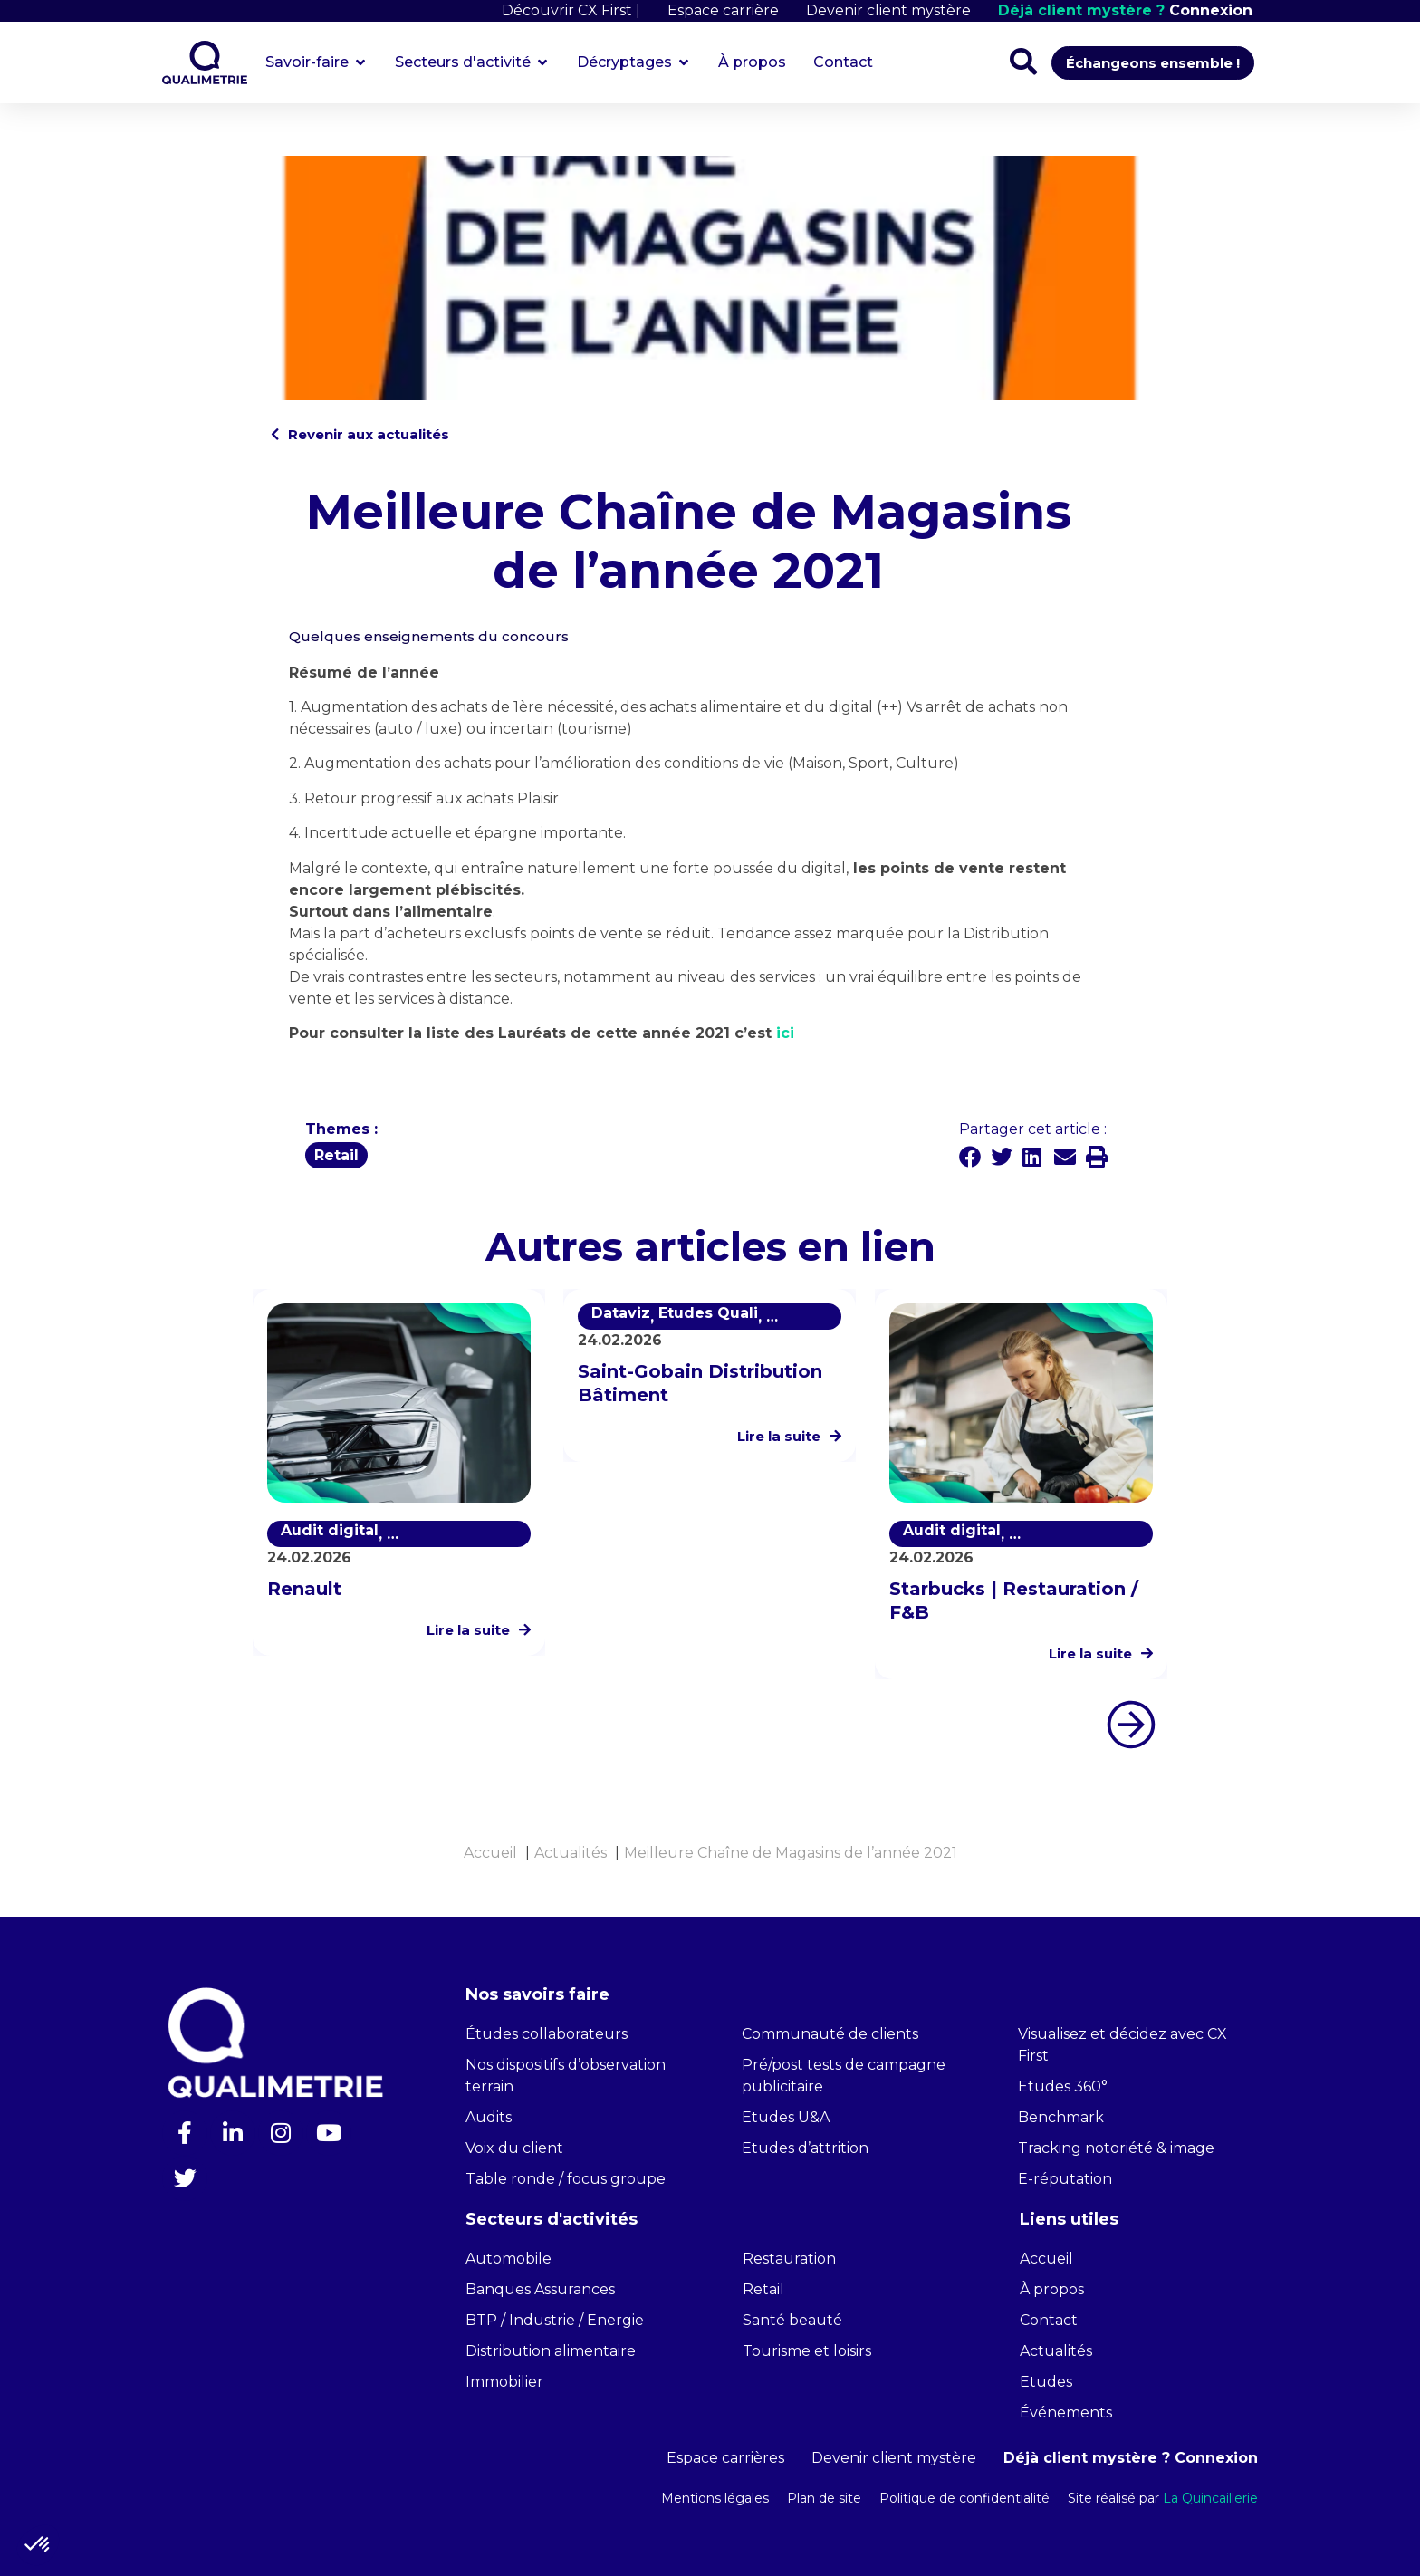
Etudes (1046, 2381)
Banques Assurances (540, 2289)
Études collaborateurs (546, 2034)
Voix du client (514, 2148)
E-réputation (1065, 2178)
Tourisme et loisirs (807, 2351)
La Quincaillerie (1208, 2498)
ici (783, 1033)
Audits (488, 2117)
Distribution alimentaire (550, 2351)
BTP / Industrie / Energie (554, 2320)
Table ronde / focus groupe (565, 2178)
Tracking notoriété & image (1116, 2148)
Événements (1066, 2412)
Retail (763, 2289)
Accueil (1046, 2258)
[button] (970, 1156)
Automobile (508, 2258)
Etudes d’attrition (805, 2148)
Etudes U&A (786, 2117)
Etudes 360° (1063, 2086)
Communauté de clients (830, 2034)
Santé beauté (792, 2320)
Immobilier (504, 2381)
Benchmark (1061, 2117)
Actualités (1056, 2351)
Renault (304, 1588)
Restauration (789, 2258)
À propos (1052, 2289)
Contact (1049, 2320)
